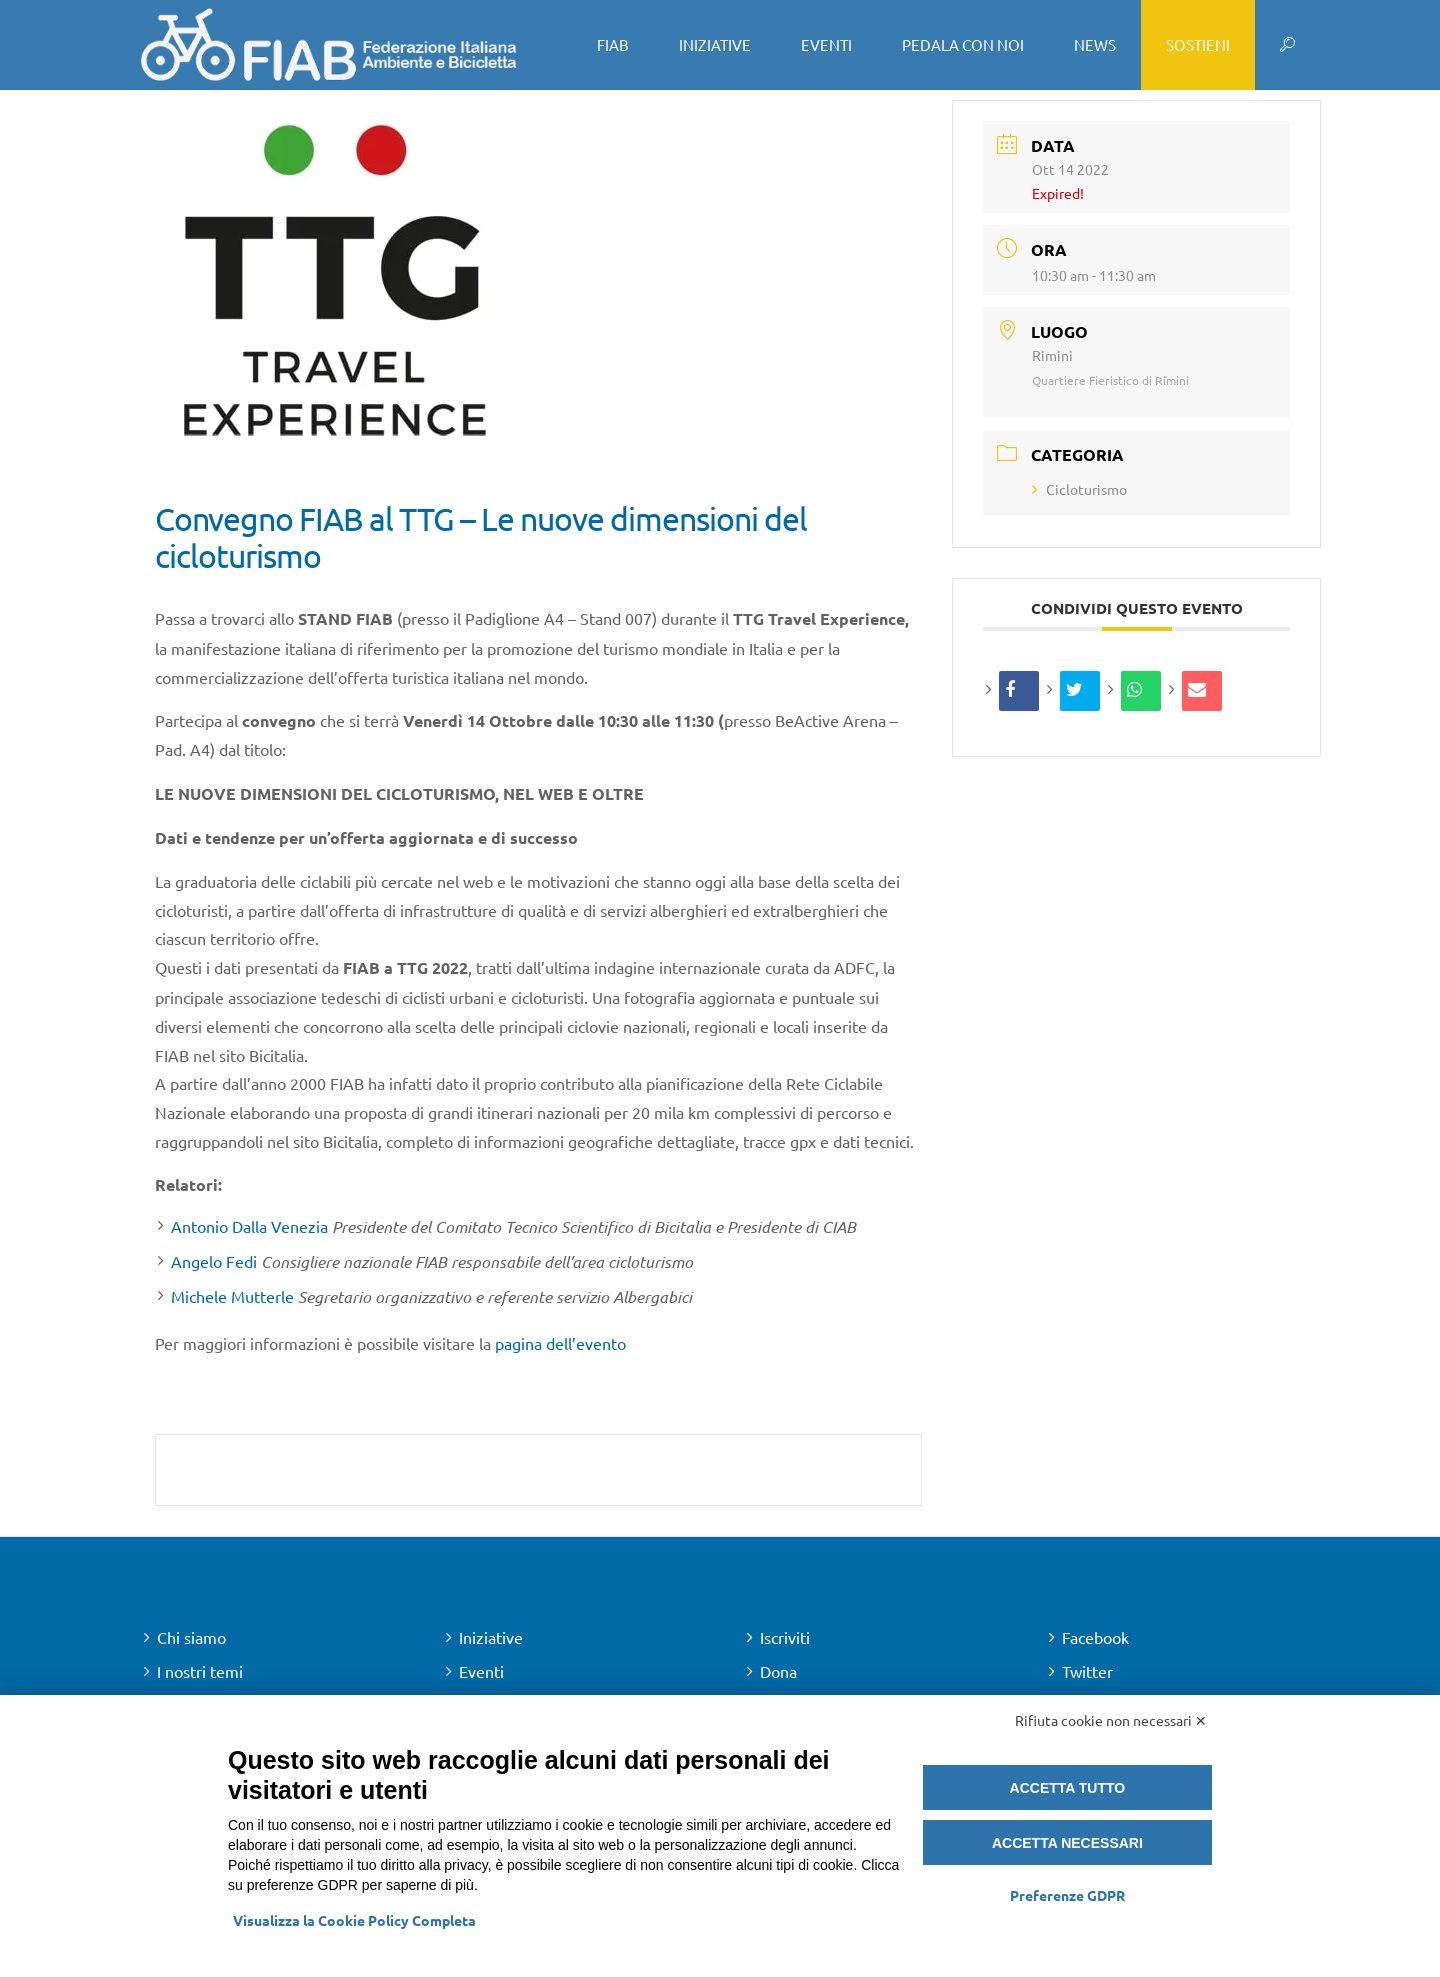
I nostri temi (200, 1671)
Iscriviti (785, 1637)
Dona (778, 1671)
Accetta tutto (1068, 1788)
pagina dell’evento (560, 1343)
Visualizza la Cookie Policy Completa (354, 1920)
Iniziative (491, 1637)
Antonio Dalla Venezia (249, 1226)
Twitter (1087, 1671)
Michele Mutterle (232, 1296)
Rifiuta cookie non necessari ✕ (1111, 1720)
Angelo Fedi (214, 1261)
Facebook (1095, 1637)
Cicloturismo (1079, 489)
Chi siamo (191, 1637)
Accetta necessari (1067, 1843)
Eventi (481, 1671)
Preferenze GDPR (1067, 1895)
